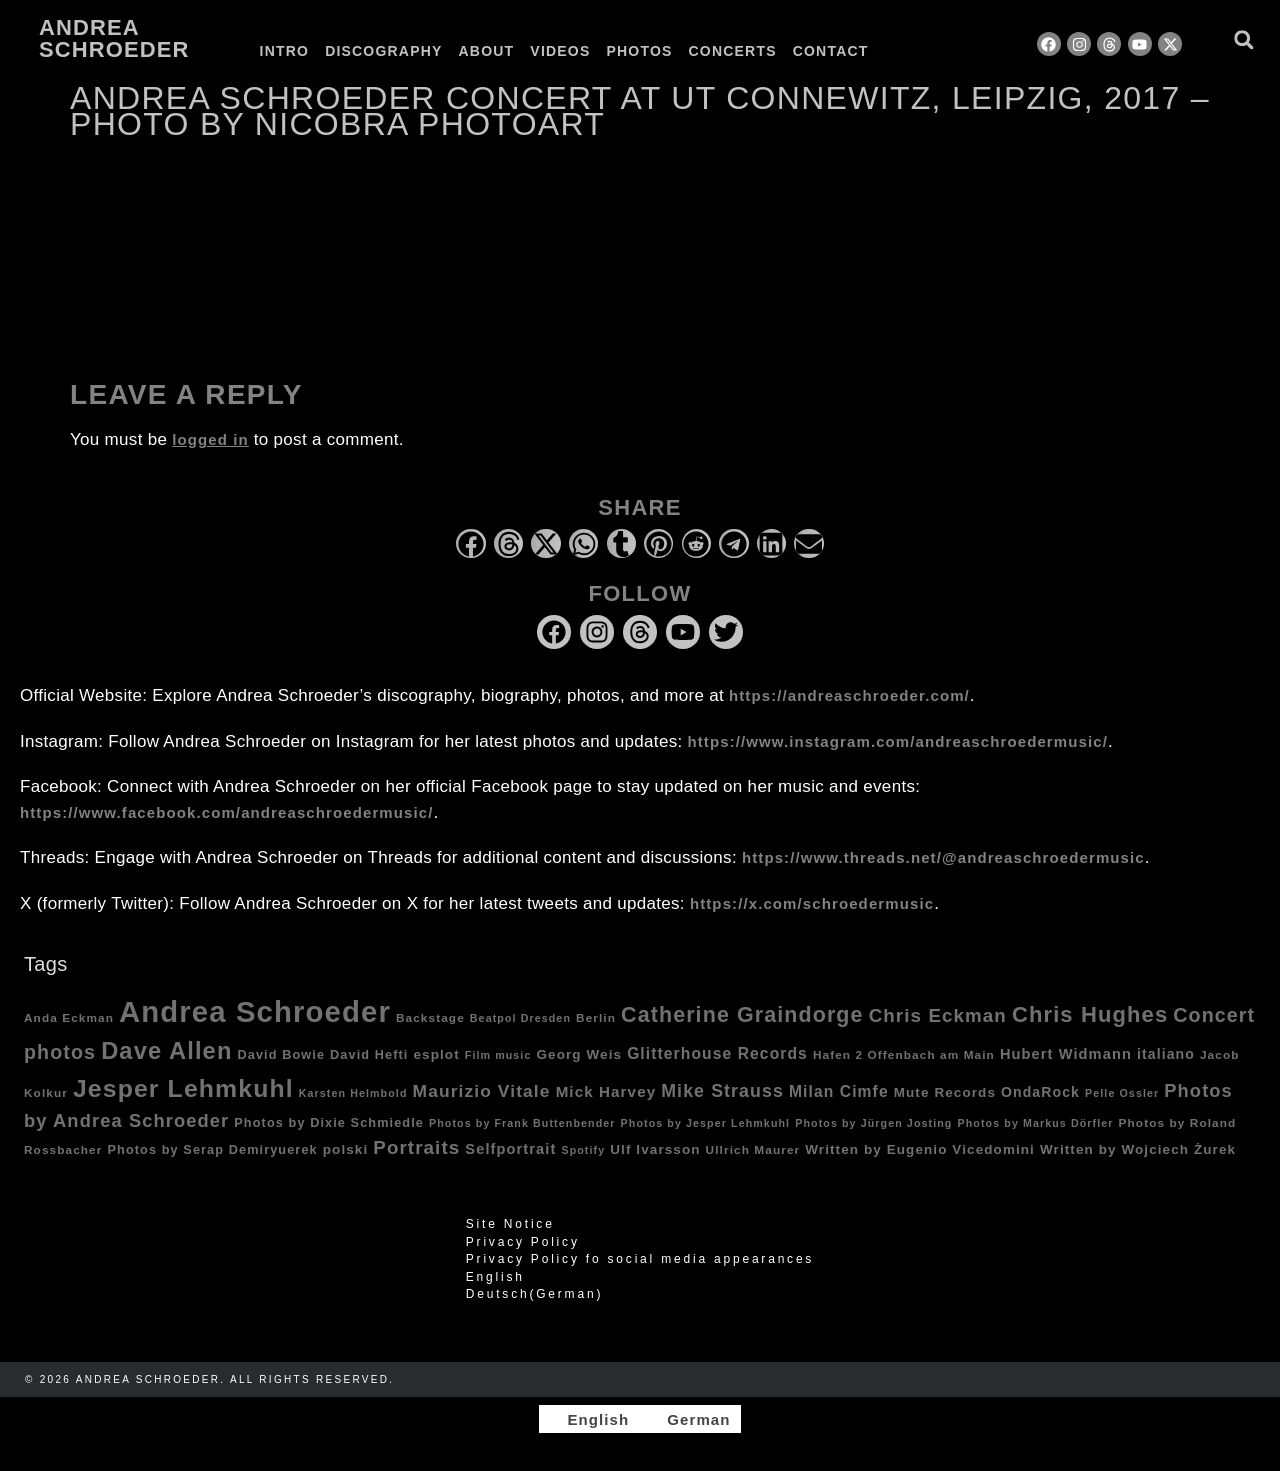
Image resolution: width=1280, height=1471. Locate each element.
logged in (210, 439)
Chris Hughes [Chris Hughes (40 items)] (1090, 1014)
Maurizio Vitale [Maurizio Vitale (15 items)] (482, 1091)
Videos (560, 51)
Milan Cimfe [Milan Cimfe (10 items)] (839, 1091)
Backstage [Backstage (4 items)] (430, 1017)
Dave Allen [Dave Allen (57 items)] (166, 1051)
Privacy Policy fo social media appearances (640, 1259)
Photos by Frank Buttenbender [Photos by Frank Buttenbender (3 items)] (522, 1123)
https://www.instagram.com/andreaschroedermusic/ (898, 741)
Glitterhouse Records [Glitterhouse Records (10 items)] (717, 1053)
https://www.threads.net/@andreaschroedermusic (943, 857)
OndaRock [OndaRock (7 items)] (1040, 1092)
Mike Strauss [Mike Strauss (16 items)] (722, 1091)
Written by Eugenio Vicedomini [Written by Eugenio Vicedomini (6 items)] (920, 1149)
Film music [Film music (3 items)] (498, 1055)
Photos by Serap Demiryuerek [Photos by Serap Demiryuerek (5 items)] (212, 1150)
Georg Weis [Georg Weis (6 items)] (579, 1054)
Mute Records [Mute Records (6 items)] (945, 1092)
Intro (285, 51)
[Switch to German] (928, 51)
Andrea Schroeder (114, 38)
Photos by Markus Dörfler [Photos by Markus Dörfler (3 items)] (1036, 1123)
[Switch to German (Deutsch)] (640, 1294)
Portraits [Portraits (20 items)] (416, 1147)
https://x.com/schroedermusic (812, 903)
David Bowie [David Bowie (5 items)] (282, 1055)
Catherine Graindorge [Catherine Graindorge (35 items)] (742, 1015)
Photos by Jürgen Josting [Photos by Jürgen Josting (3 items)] (873, 1123)
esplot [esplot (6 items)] (436, 1054)
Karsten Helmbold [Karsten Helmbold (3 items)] (353, 1093)
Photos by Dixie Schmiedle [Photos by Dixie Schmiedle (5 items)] (329, 1123)
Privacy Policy (523, 1242)
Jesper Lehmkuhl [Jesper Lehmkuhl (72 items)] (183, 1088)
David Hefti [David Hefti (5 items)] (369, 1055)
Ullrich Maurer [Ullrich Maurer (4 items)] (753, 1149)
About (487, 51)
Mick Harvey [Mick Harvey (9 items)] (606, 1091)
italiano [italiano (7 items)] (1166, 1054)
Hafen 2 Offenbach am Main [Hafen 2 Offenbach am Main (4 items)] (904, 1054)
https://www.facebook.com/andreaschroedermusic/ (226, 812)
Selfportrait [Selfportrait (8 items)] (510, 1149)
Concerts (733, 51)
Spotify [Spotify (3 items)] (583, 1150)
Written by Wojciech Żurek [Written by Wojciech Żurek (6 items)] (1138, 1149)
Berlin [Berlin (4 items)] (596, 1017)
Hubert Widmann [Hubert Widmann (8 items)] (1066, 1054)
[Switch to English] (589, 1419)
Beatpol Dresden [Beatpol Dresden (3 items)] (520, 1018)
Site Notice (510, 1224)
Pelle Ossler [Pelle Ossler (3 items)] (1122, 1093)
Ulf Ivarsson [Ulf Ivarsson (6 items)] (655, 1149)
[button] (1243, 39)
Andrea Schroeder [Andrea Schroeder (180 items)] (255, 1011)
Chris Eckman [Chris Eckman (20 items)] (938, 1015)
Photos (639, 51)
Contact (831, 51)
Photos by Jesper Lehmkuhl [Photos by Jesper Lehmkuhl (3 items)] (706, 1123)
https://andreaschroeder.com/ (849, 695)
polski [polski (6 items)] (346, 1149)
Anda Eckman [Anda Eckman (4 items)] (69, 1017)
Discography (383, 51)
